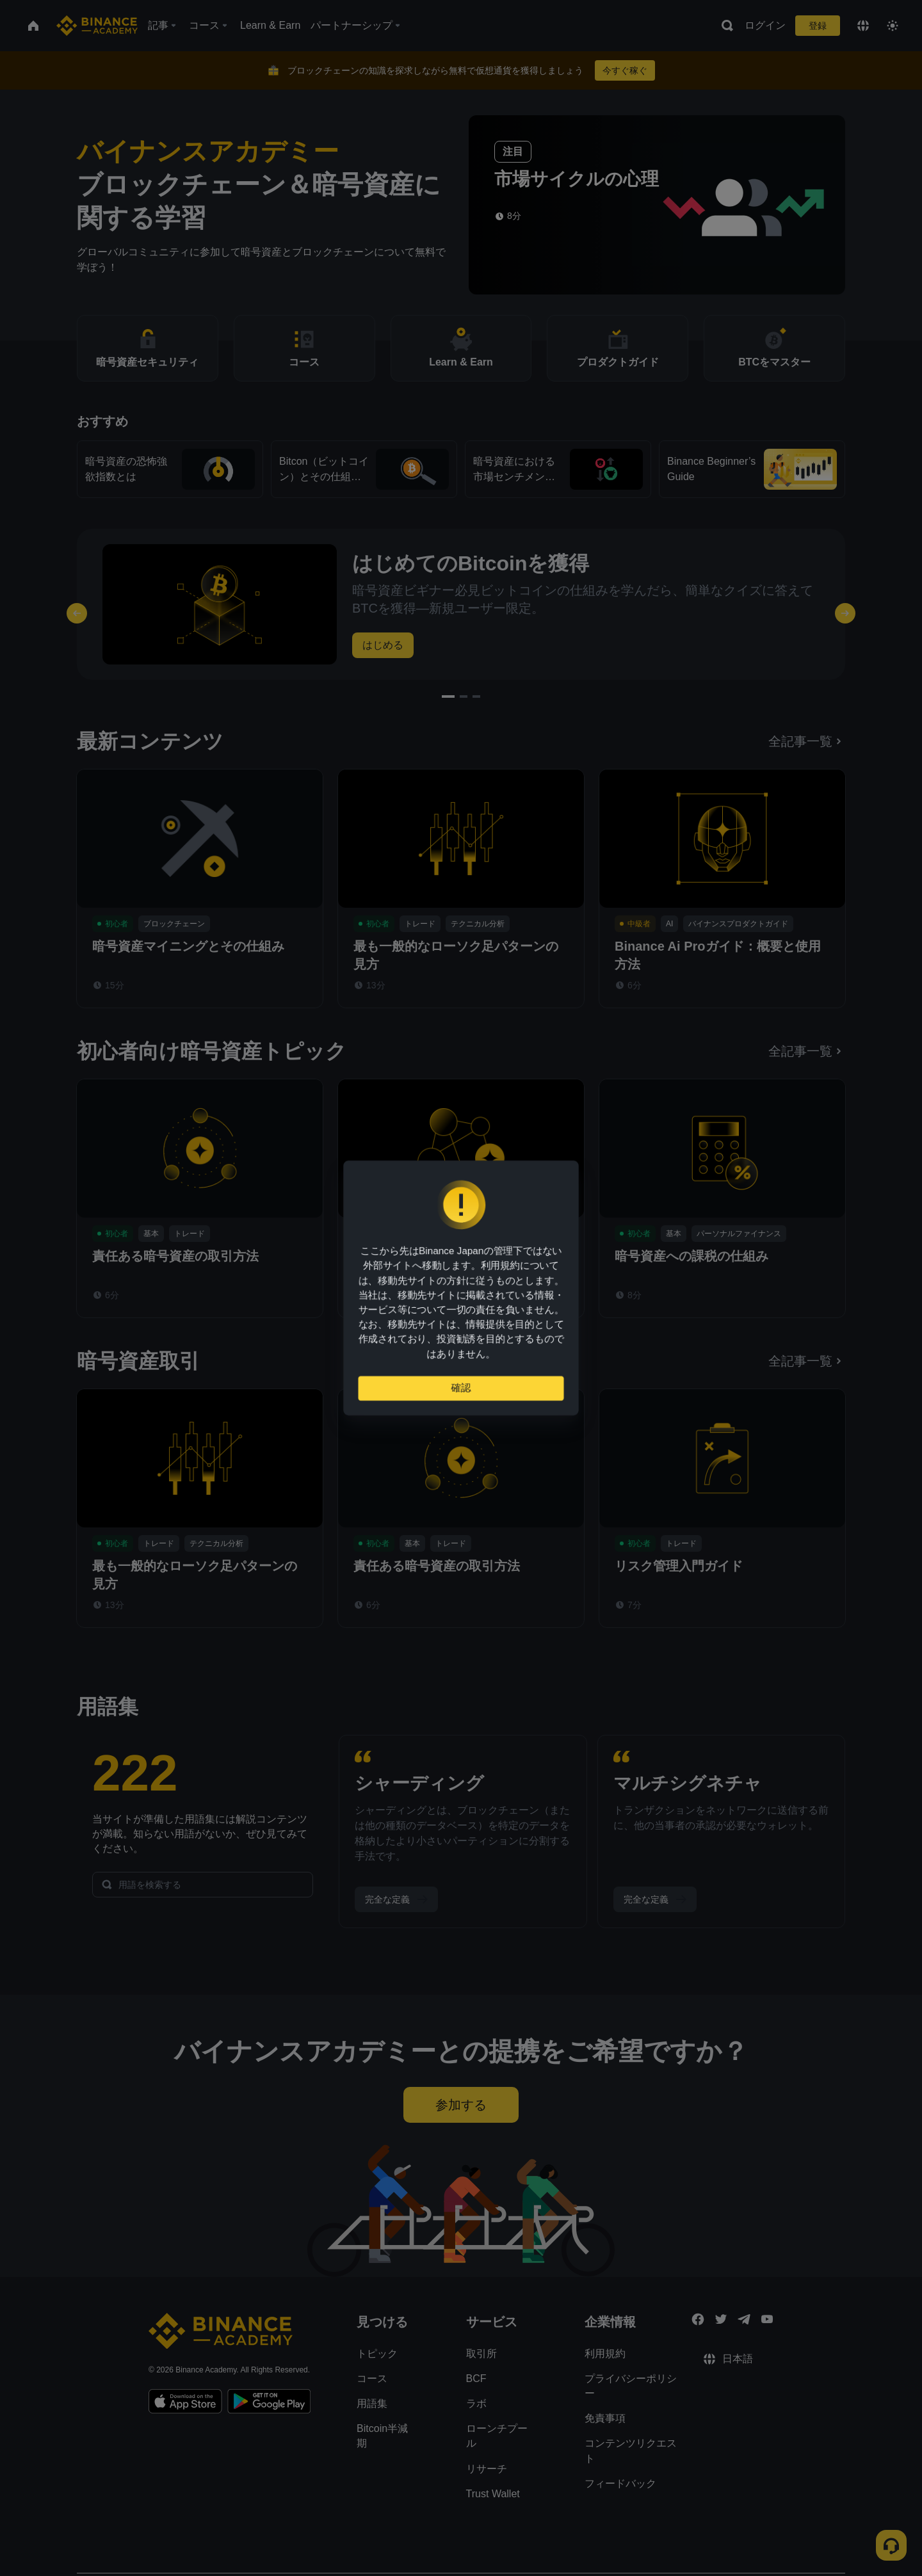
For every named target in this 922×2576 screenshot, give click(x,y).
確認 (461, 1392)
